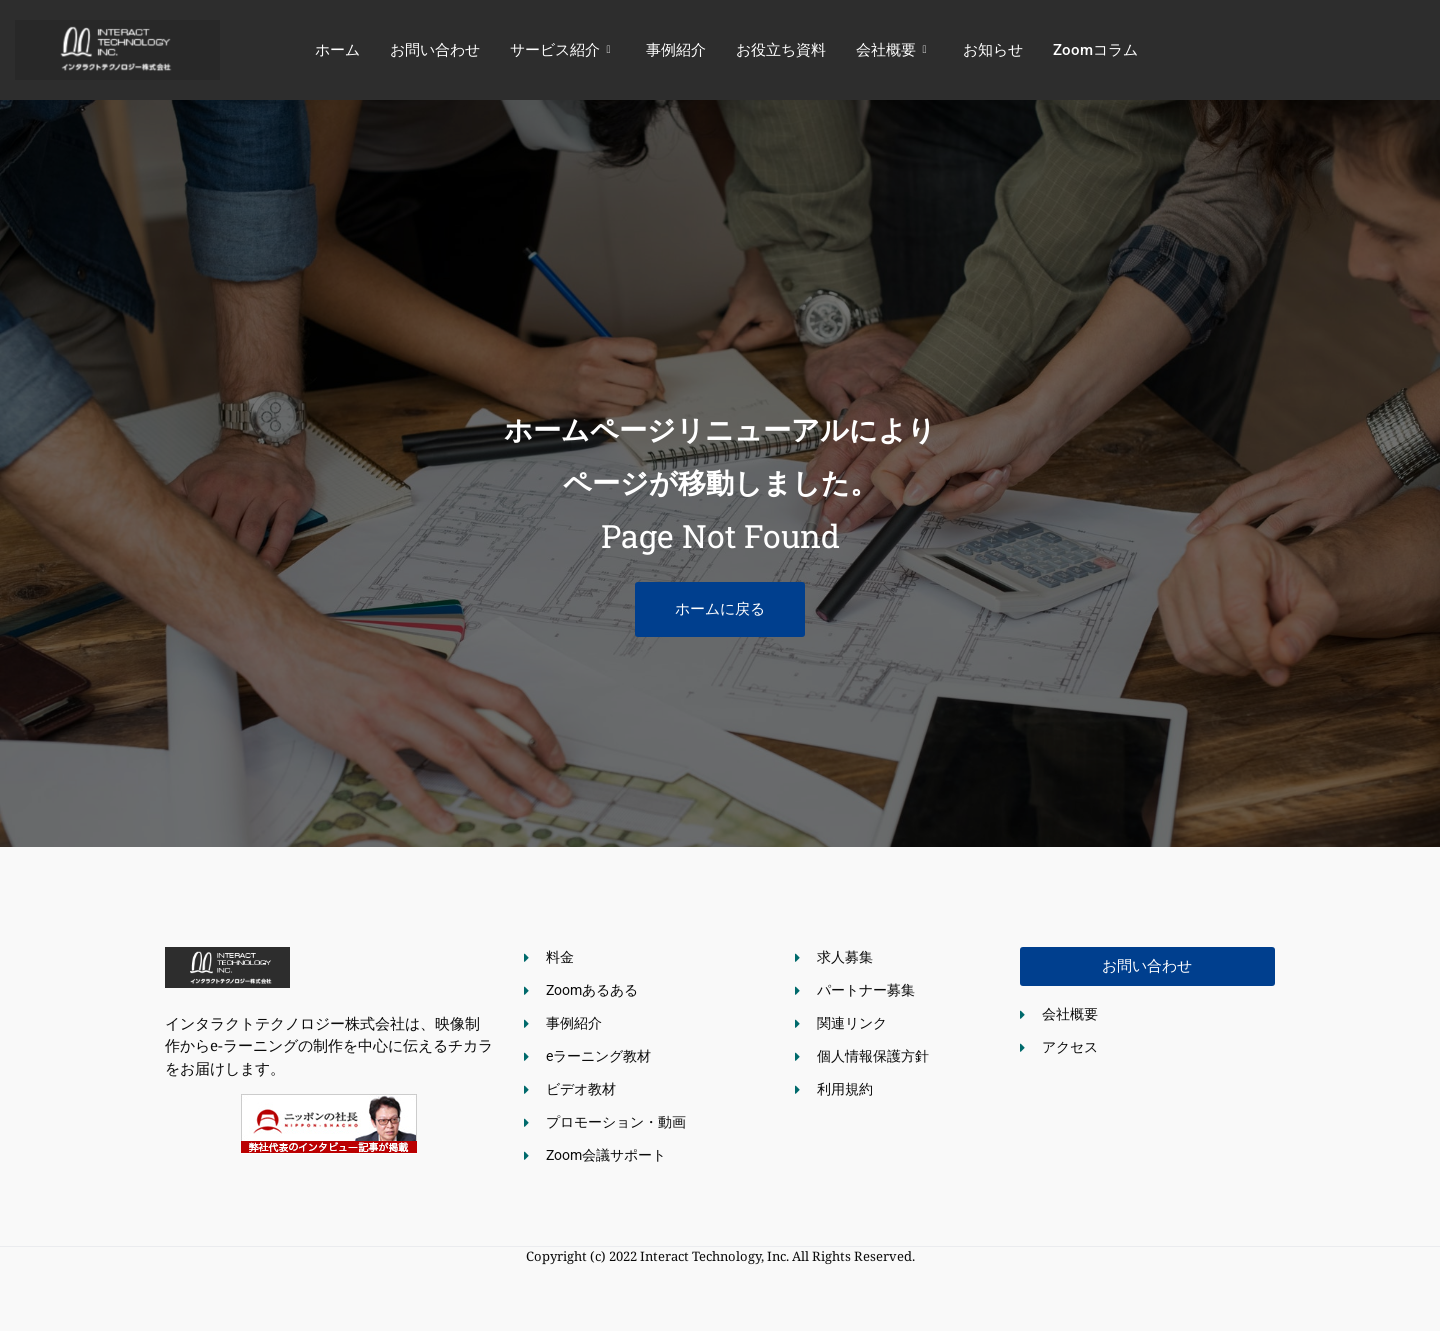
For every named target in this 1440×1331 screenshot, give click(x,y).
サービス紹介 (560, 50)
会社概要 (891, 50)
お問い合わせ (435, 50)
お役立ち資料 (781, 50)
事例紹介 (676, 50)
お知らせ (993, 50)
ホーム (337, 50)
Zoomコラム (1095, 50)
